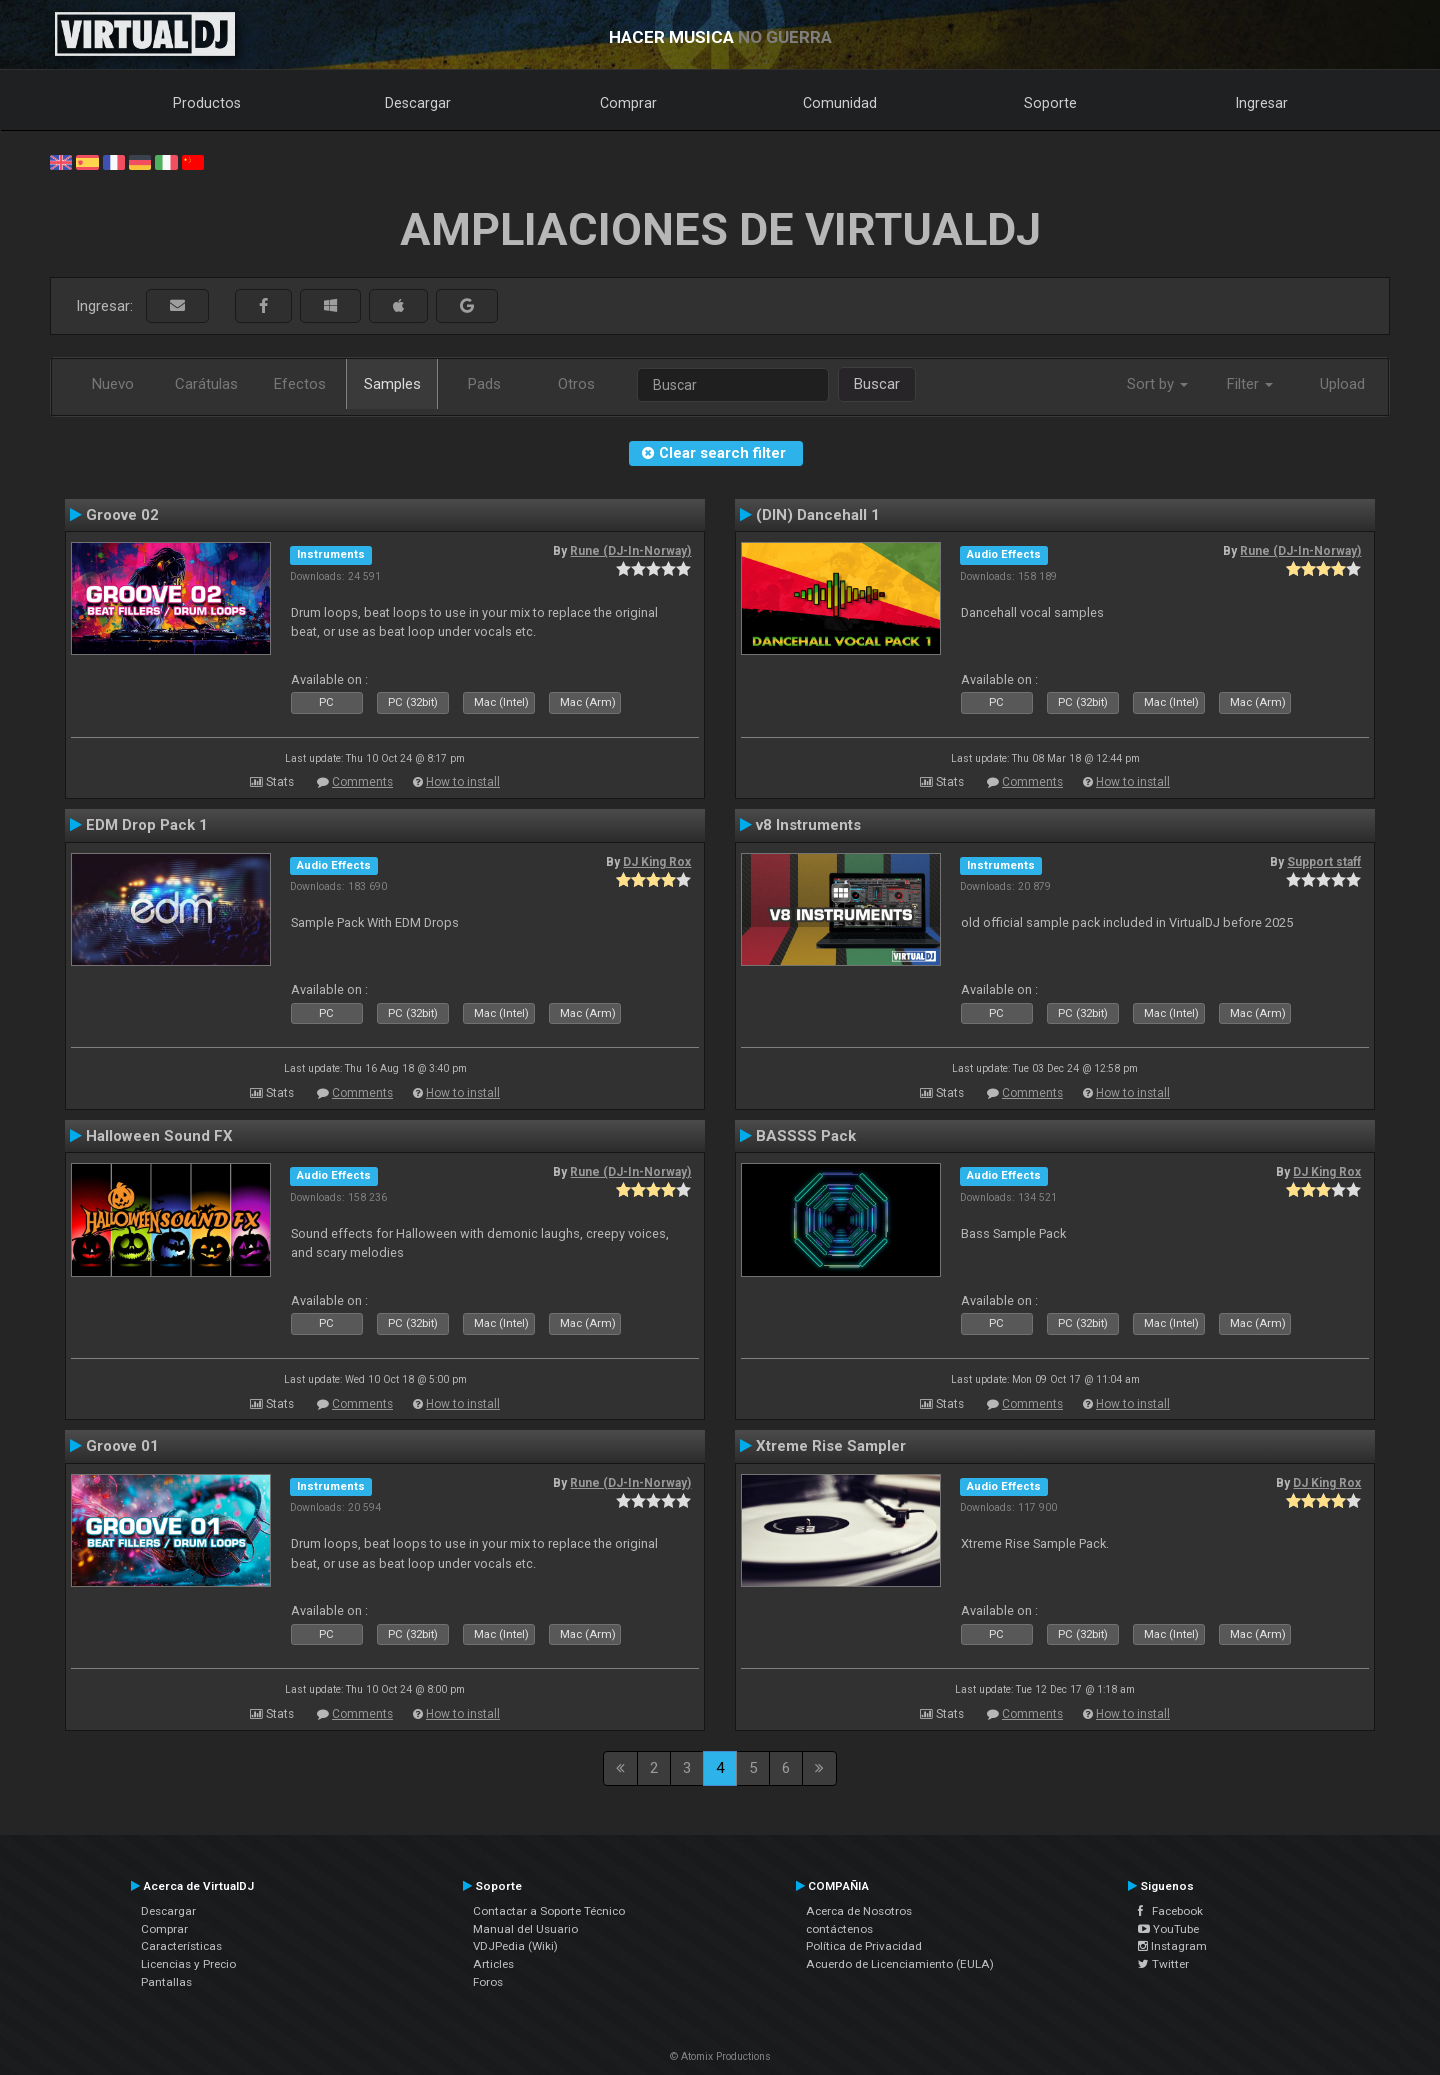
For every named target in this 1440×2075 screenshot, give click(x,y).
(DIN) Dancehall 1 (818, 515)
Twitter (1163, 1964)
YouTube (1168, 1929)
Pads (484, 384)
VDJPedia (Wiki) (515, 1946)
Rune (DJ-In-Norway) (630, 551)
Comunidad (840, 103)
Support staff (1324, 862)
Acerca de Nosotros (859, 1911)
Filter (1250, 384)
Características (181, 1946)
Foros (488, 1982)
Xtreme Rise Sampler (831, 1446)
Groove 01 (122, 1446)
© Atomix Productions (720, 2056)
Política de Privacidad (864, 1946)
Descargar (418, 103)
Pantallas (166, 1982)
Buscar (877, 384)
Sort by (1157, 384)
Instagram (1172, 1946)
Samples (392, 384)
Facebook (1170, 1911)
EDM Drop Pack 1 (147, 825)
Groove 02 (122, 515)
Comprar (628, 103)
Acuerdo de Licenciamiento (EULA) (900, 1964)
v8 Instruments (808, 825)
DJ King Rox (657, 862)
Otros (576, 384)
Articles (493, 1964)
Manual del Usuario (525, 1929)
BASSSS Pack (806, 1136)
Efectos (300, 384)
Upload (1342, 384)
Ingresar (1262, 103)
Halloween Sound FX (159, 1136)
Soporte (1050, 103)
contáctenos (839, 1929)
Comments (362, 782)
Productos (207, 103)
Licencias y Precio (188, 1964)
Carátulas (206, 384)
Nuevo (113, 384)
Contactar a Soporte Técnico (549, 1911)
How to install (463, 782)
